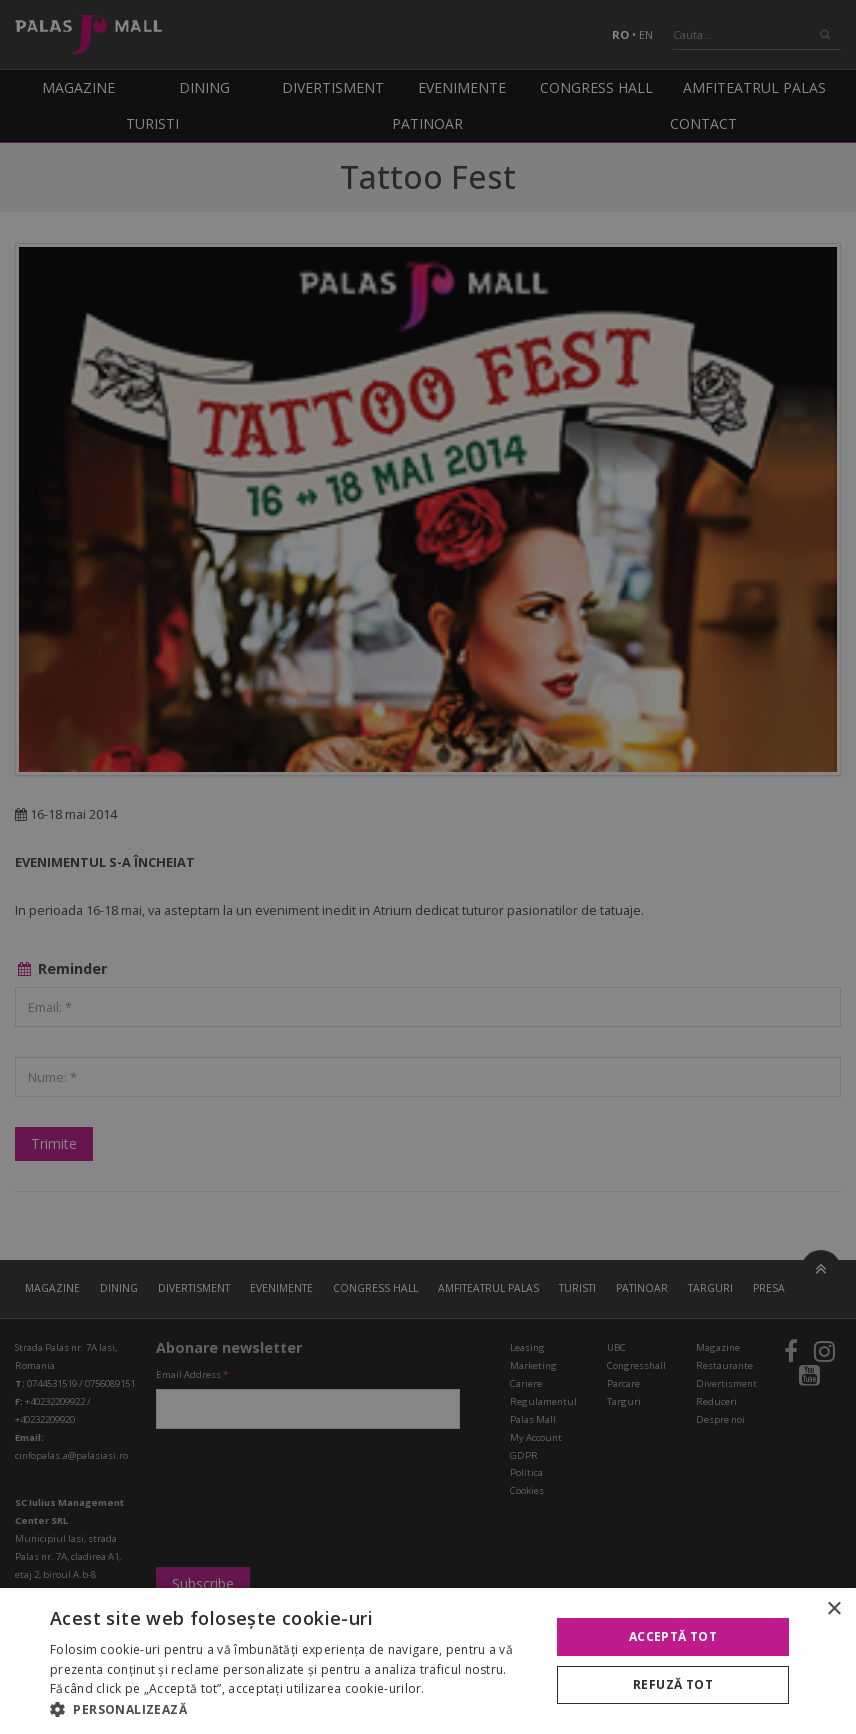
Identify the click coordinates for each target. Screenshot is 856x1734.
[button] (292, 1709)
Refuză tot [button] (673, 1684)
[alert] (428, 867)
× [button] (833, 1609)
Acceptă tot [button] (673, 1636)
